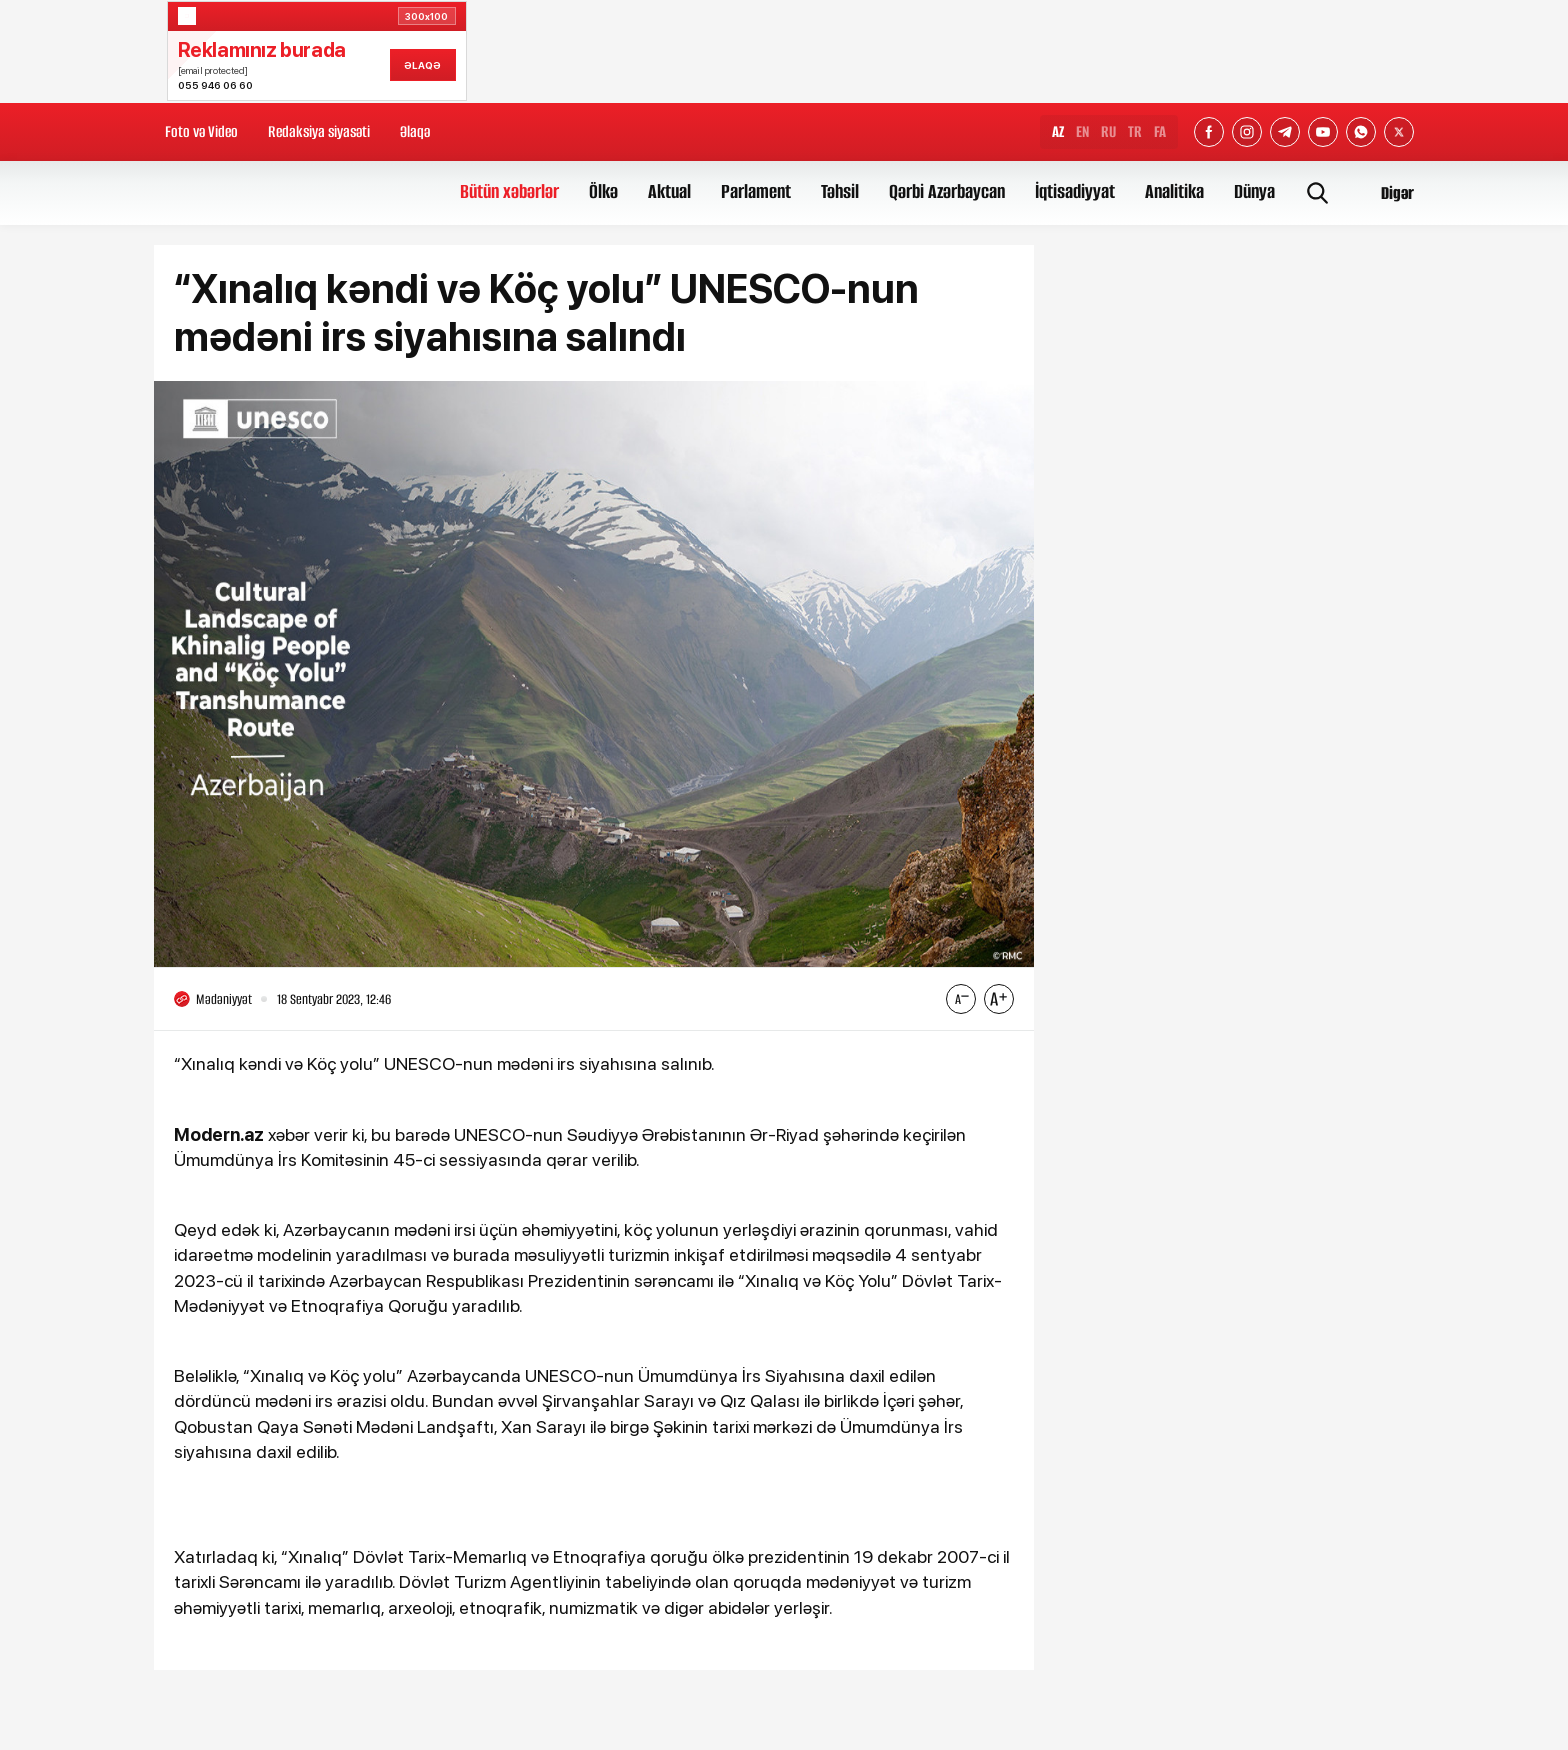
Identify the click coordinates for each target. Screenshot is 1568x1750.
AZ (1058, 131)
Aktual (669, 191)
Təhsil (840, 191)
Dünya (1254, 191)
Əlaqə (415, 131)
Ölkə (603, 191)
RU (1108, 131)
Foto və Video (201, 131)
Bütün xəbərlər (509, 191)
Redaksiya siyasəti (319, 131)
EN (1082, 131)
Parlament (756, 191)
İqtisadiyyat (1075, 191)
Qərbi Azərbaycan (947, 191)
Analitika (1174, 191)
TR (1135, 131)
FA (1160, 131)
